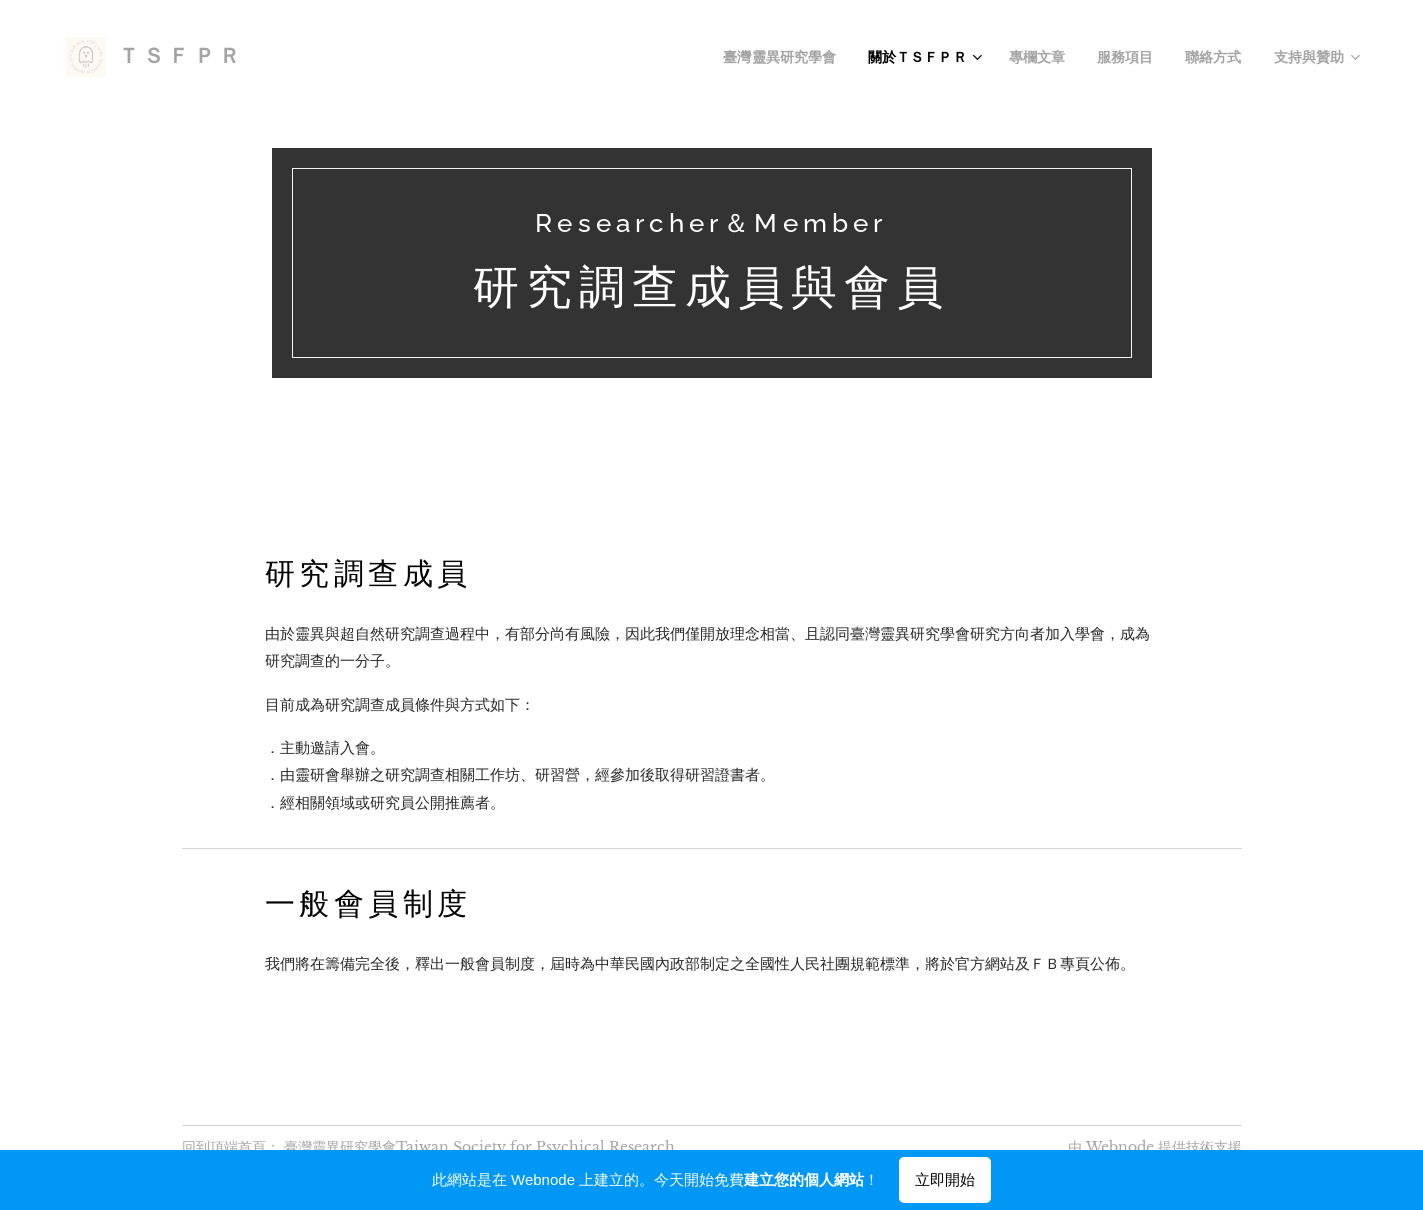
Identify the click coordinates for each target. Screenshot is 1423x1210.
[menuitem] (823, 57)
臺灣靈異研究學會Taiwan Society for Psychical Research (479, 1147)
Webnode (1120, 1147)
